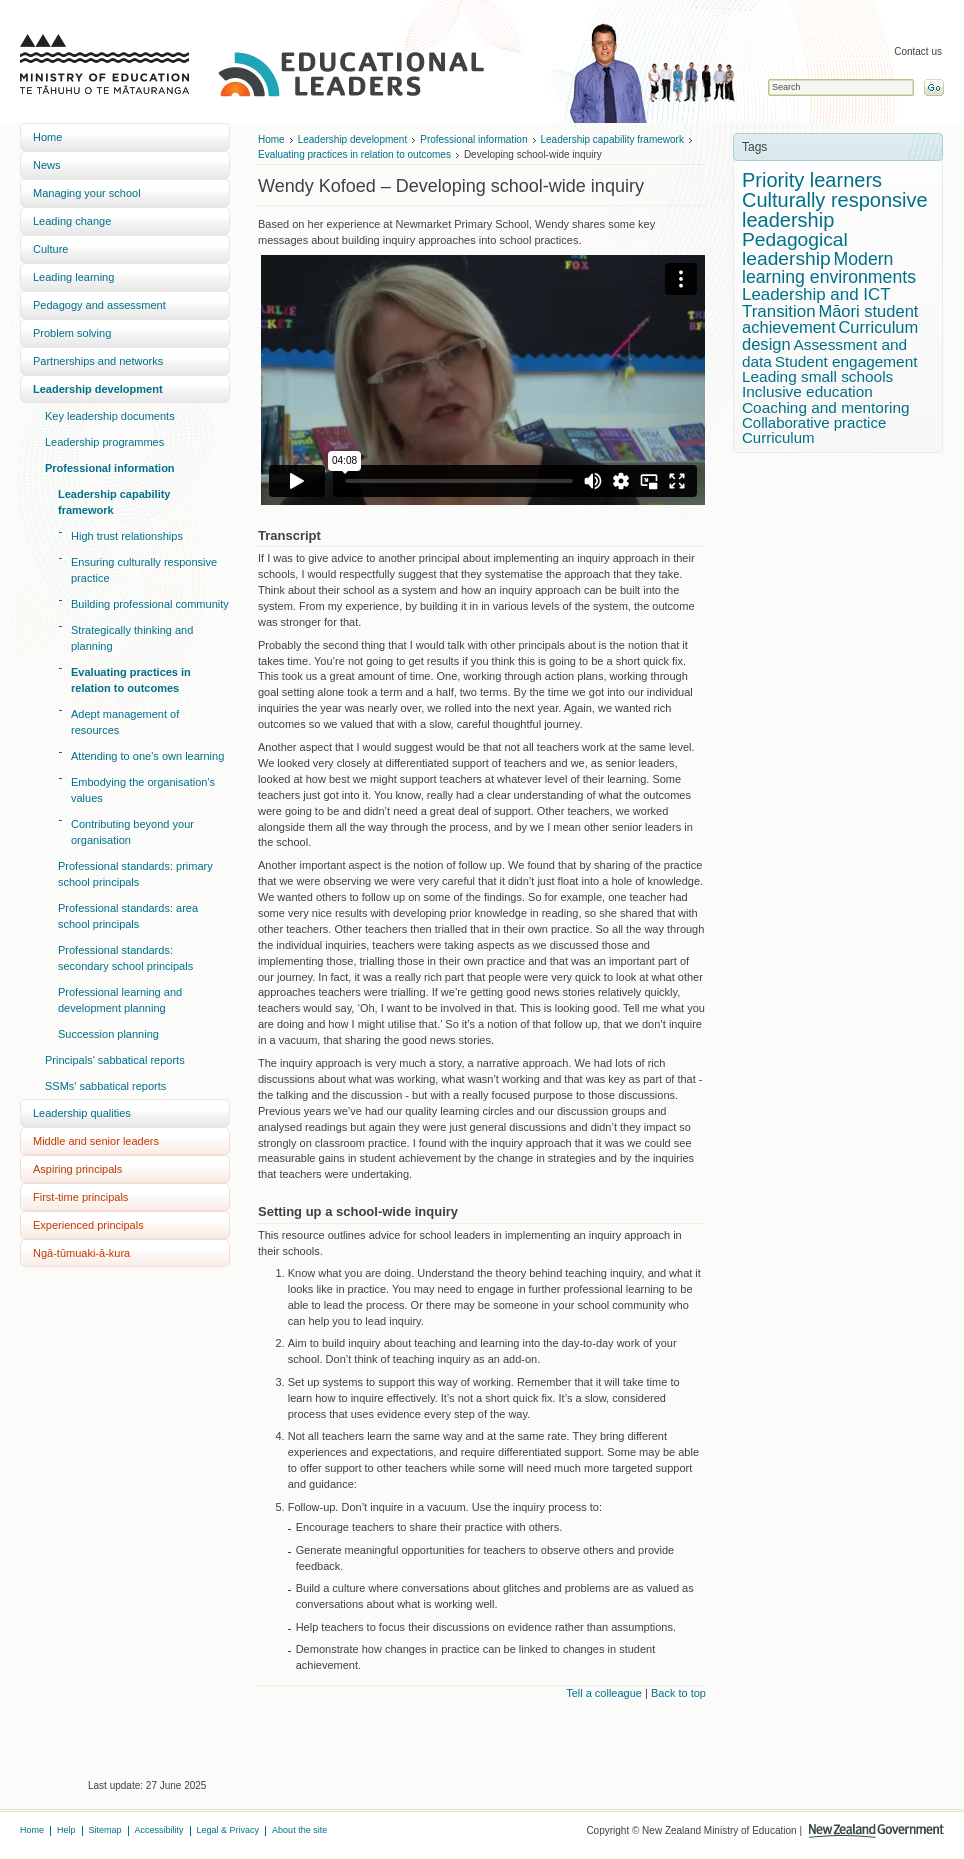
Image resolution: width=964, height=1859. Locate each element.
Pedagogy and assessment (99, 305)
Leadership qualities (82, 1113)
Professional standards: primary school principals (135, 874)
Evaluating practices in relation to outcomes (131, 680)
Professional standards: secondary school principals (125, 958)
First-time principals (80, 1197)
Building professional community (150, 604)
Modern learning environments (829, 268)
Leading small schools (817, 376)
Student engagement (846, 361)
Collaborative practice (814, 422)
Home (47, 137)
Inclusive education (807, 391)
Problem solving (72, 333)
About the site (299, 1830)
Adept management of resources (125, 722)
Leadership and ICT (816, 294)
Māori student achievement (830, 320)
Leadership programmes (104, 442)
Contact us (918, 51)
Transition (779, 311)
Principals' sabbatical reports (115, 1060)
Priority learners (812, 180)
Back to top (678, 1693)
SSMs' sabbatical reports (105, 1086)
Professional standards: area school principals (128, 916)
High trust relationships (127, 536)
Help (66, 1830)
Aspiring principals (77, 1169)
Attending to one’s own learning (147, 756)
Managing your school (87, 193)
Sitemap (105, 1830)
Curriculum (778, 437)
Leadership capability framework (114, 502)
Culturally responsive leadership (835, 210)
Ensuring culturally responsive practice (144, 570)
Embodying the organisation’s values (143, 790)
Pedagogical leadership (795, 249)
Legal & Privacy (228, 1830)
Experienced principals (88, 1225)
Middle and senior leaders (96, 1141)
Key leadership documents (110, 416)
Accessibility (159, 1830)
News (47, 165)
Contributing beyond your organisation (132, 832)
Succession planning (108, 1034)
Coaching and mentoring (826, 407)
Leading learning (73, 277)
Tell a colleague (604, 1693)
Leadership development (98, 389)
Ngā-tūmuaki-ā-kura (81, 1253)
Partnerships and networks (98, 361)
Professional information (110, 468)
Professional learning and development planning (120, 1000)
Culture (50, 249)
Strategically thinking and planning (132, 638)
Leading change (72, 221)
